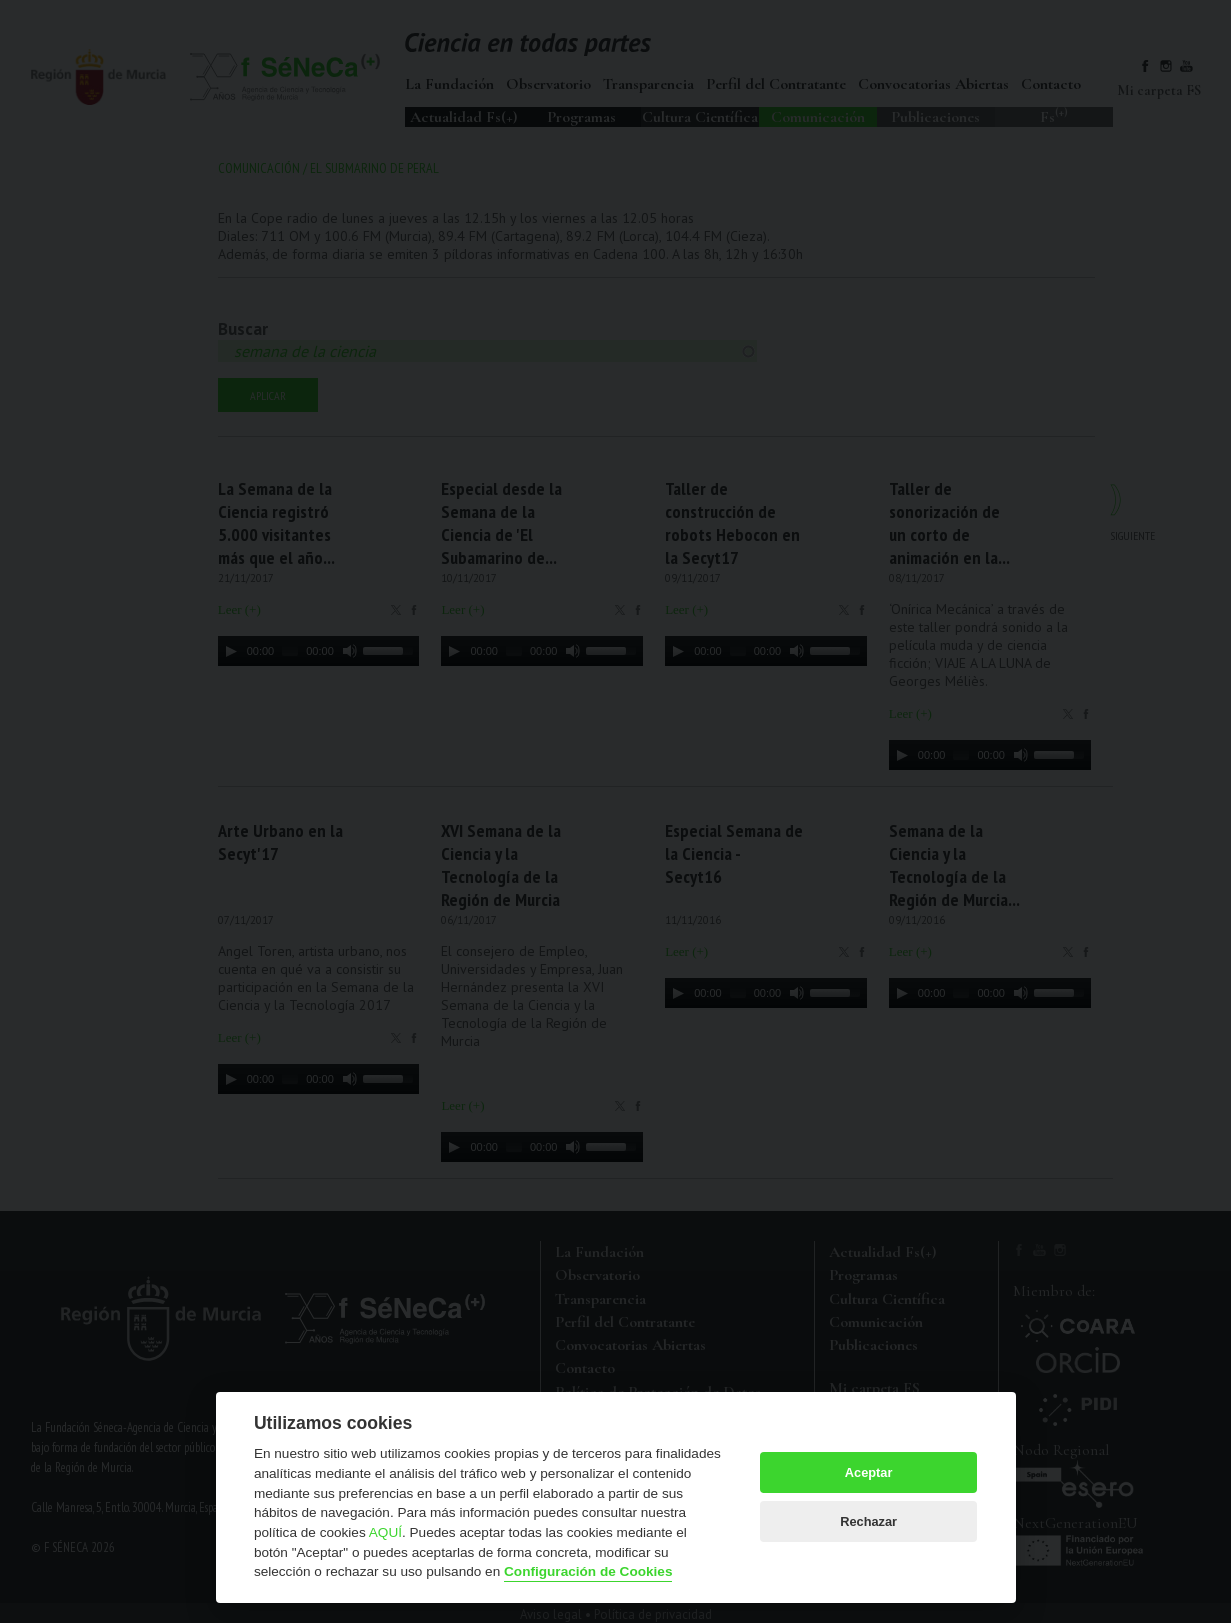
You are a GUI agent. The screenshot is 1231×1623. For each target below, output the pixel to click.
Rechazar (868, 1521)
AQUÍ (385, 1532)
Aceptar (869, 1472)
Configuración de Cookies (588, 1571)
